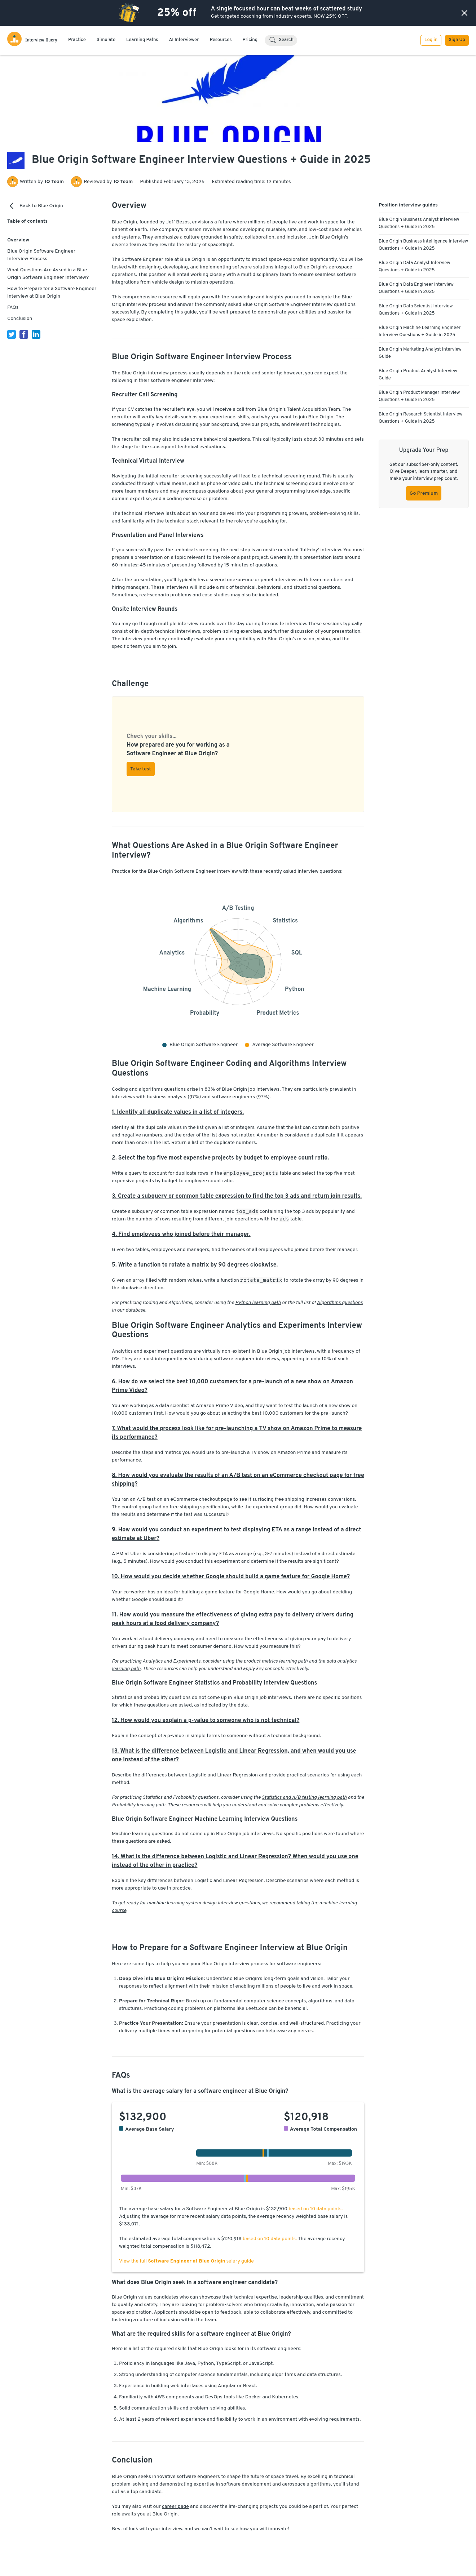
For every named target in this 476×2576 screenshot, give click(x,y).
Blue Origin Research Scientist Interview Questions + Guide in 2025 (420, 417)
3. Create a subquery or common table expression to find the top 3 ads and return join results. (237, 1196)
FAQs (12, 307)
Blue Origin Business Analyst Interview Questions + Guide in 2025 (419, 223)
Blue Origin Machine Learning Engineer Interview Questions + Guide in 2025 (419, 331)
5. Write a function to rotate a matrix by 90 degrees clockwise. (195, 1265)
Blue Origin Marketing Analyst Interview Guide (420, 353)
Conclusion (19, 319)
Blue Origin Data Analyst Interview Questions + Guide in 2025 (414, 266)
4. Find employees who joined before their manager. (181, 1234)
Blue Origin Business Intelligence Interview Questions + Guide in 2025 (423, 245)
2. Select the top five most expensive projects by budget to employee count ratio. (220, 1158)
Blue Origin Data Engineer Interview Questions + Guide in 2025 (416, 288)
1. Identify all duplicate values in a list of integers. (178, 1112)
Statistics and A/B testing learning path (304, 1797)
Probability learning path (139, 1805)
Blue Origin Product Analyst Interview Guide (418, 374)
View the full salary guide (186, 2261)
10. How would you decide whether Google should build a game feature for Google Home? (231, 1576)
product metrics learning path (276, 1661)
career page (175, 2507)
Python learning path (258, 1303)
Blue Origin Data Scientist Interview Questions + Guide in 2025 (416, 309)
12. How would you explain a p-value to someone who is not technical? (205, 1720)
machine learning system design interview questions (203, 1903)
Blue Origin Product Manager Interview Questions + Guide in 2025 (419, 396)
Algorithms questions (340, 1303)
